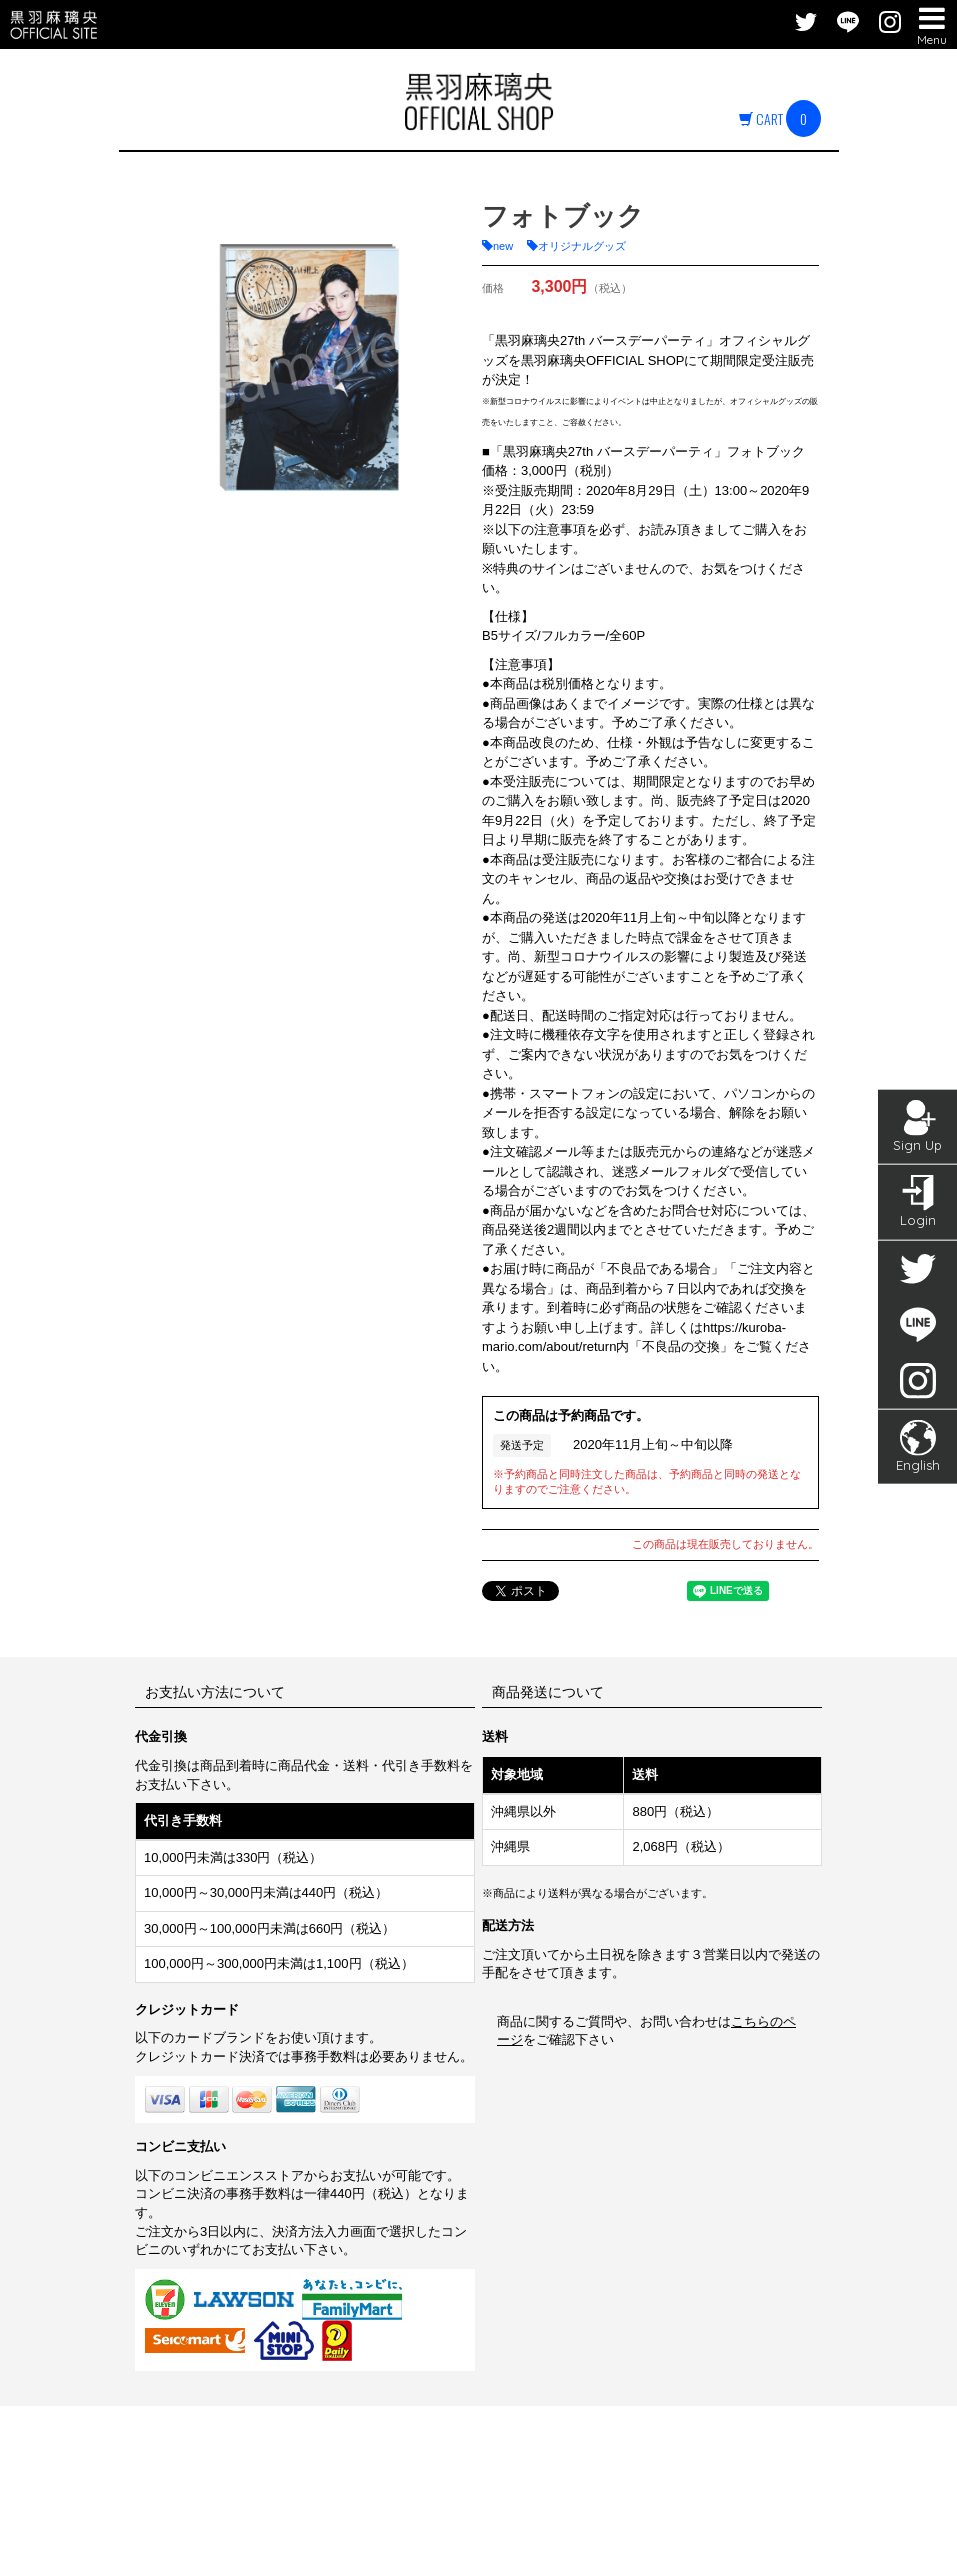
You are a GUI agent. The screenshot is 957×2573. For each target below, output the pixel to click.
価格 (493, 288)
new (503, 246)
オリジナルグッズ (582, 246)
